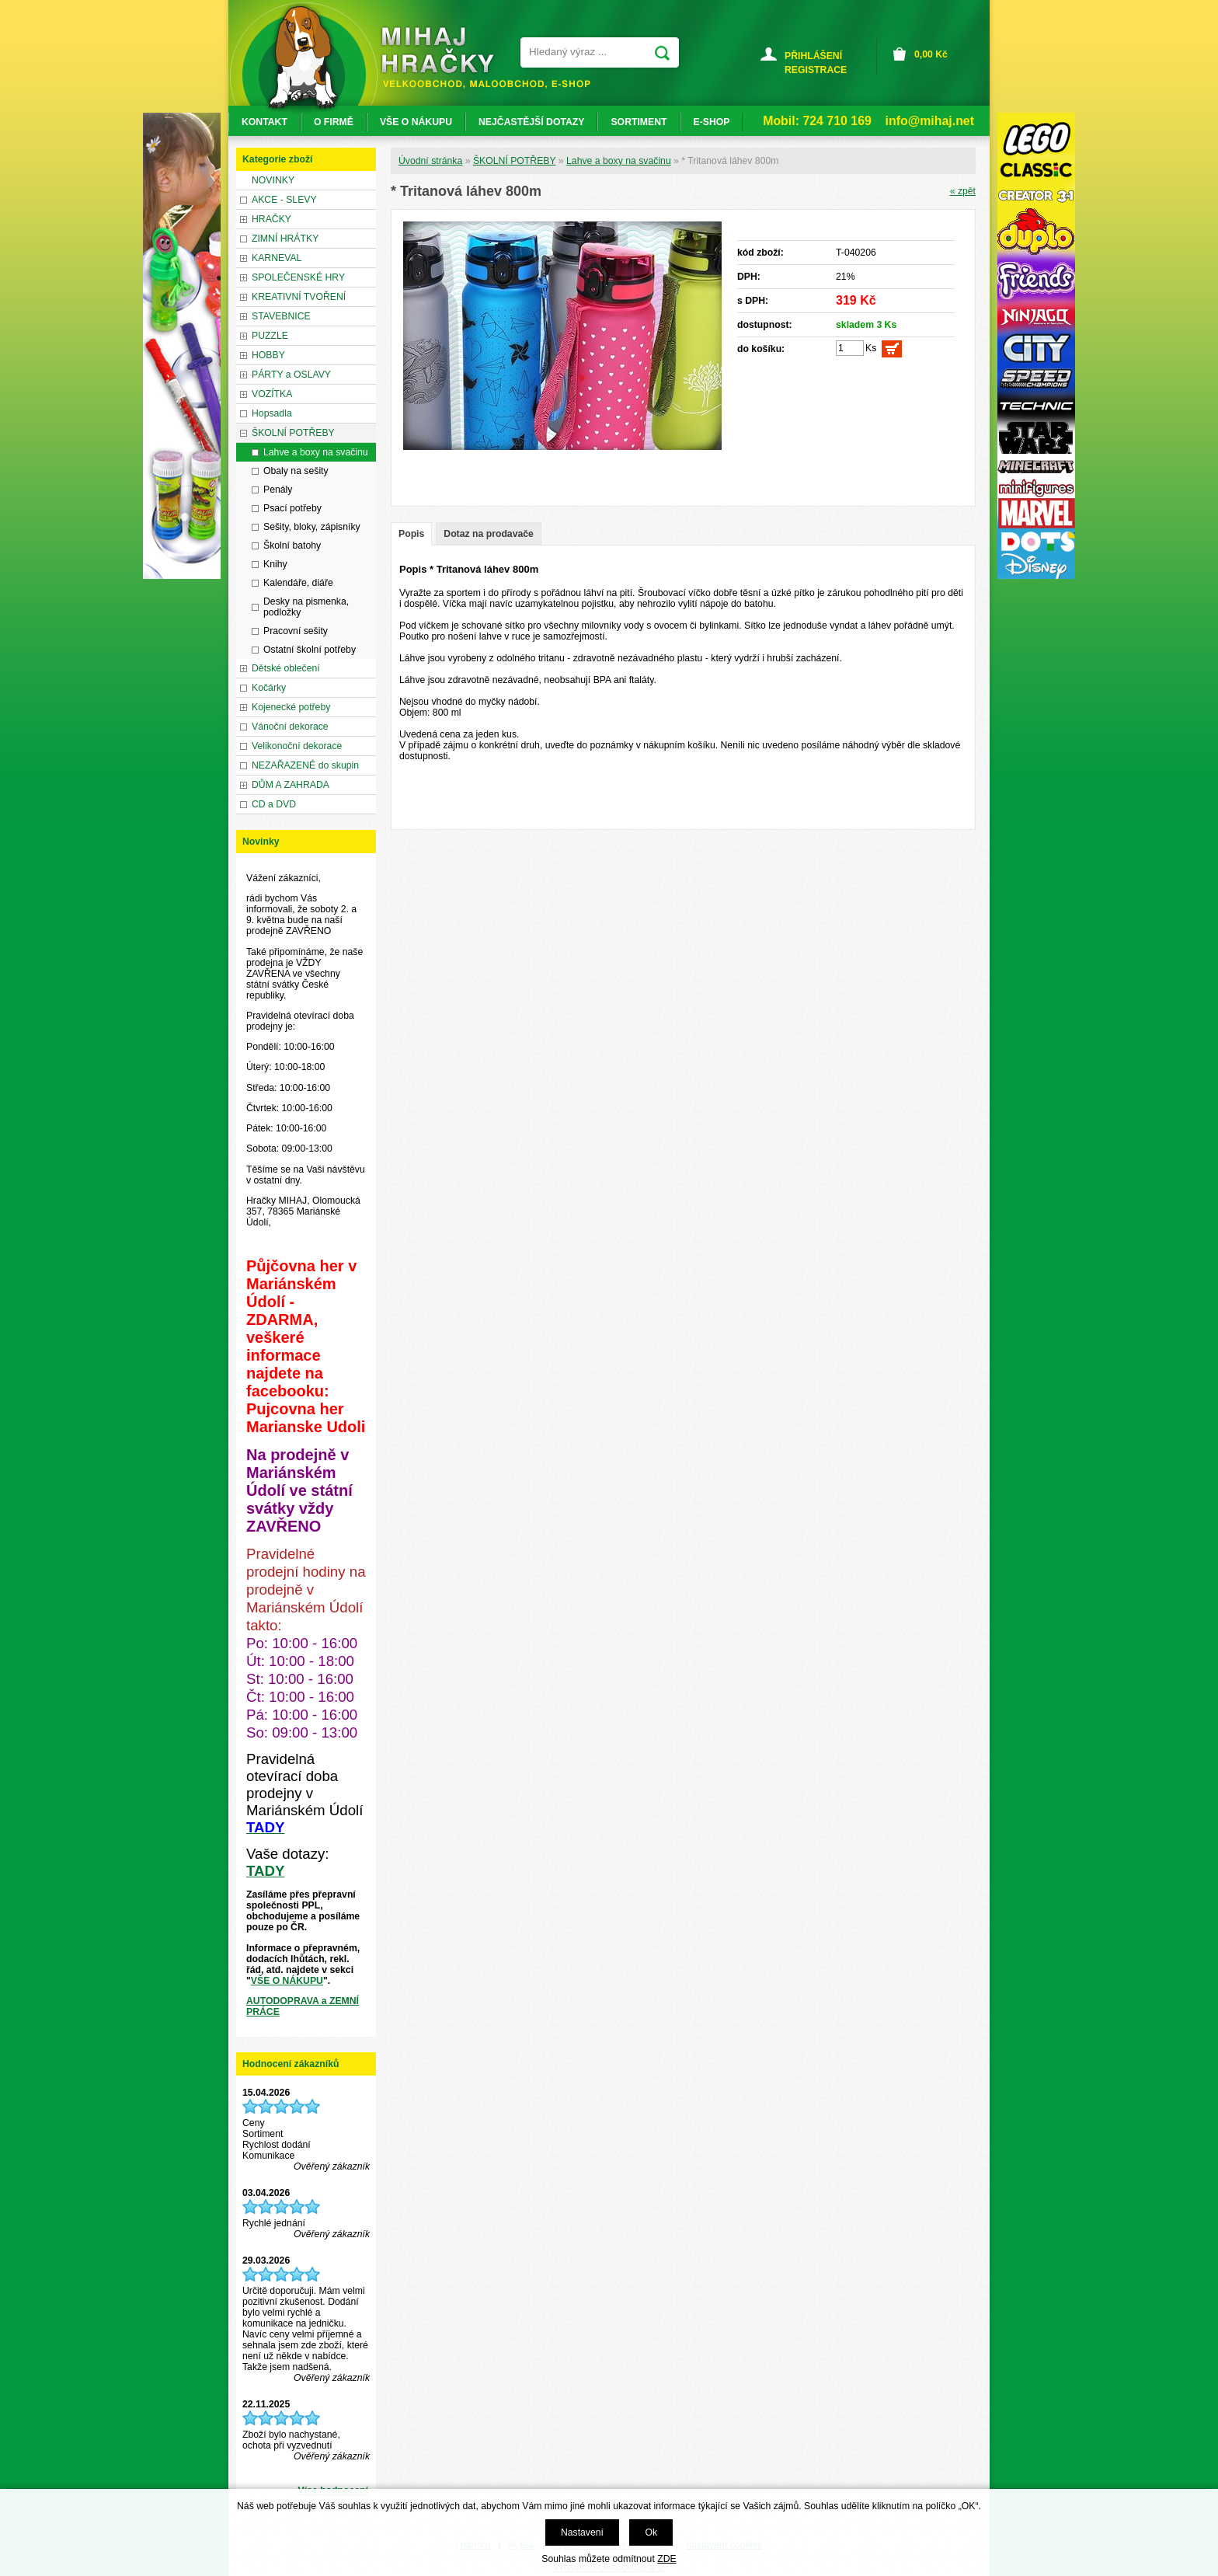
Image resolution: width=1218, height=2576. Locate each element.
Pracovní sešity (295, 631)
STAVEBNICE (281, 316)
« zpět (963, 191)
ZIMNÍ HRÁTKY (285, 238)
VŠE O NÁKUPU (287, 1980)
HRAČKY (271, 219)
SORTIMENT (638, 122)
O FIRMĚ (333, 122)
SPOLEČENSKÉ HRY (298, 277)
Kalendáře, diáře (298, 582)
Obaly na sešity (296, 470)
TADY (265, 1871)
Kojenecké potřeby (291, 707)
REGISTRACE (816, 69)
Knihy (275, 564)
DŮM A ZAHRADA (290, 784)
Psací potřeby (292, 508)
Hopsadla (272, 413)
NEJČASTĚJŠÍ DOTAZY (531, 122)
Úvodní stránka (430, 160)
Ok (651, 2532)
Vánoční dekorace (290, 726)
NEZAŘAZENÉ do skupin (305, 765)
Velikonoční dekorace (297, 746)
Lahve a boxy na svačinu (618, 160)
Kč (931, 54)
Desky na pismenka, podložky (306, 607)
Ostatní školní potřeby (309, 649)
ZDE (666, 2558)
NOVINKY (273, 180)
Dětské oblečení (286, 668)
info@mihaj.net (930, 120)
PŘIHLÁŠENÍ (813, 56)
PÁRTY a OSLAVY (291, 374)
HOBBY (268, 355)
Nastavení (582, 2532)
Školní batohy (292, 545)
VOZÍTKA (272, 394)
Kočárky (269, 687)
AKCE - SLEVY (284, 199)
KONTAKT (264, 122)
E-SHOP (712, 122)
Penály (277, 489)
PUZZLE (270, 335)
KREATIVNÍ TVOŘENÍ (299, 296)
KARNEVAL (276, 258)
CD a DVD (274, 804)
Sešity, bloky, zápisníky (311, 526)
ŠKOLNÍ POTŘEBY (514, 160)
